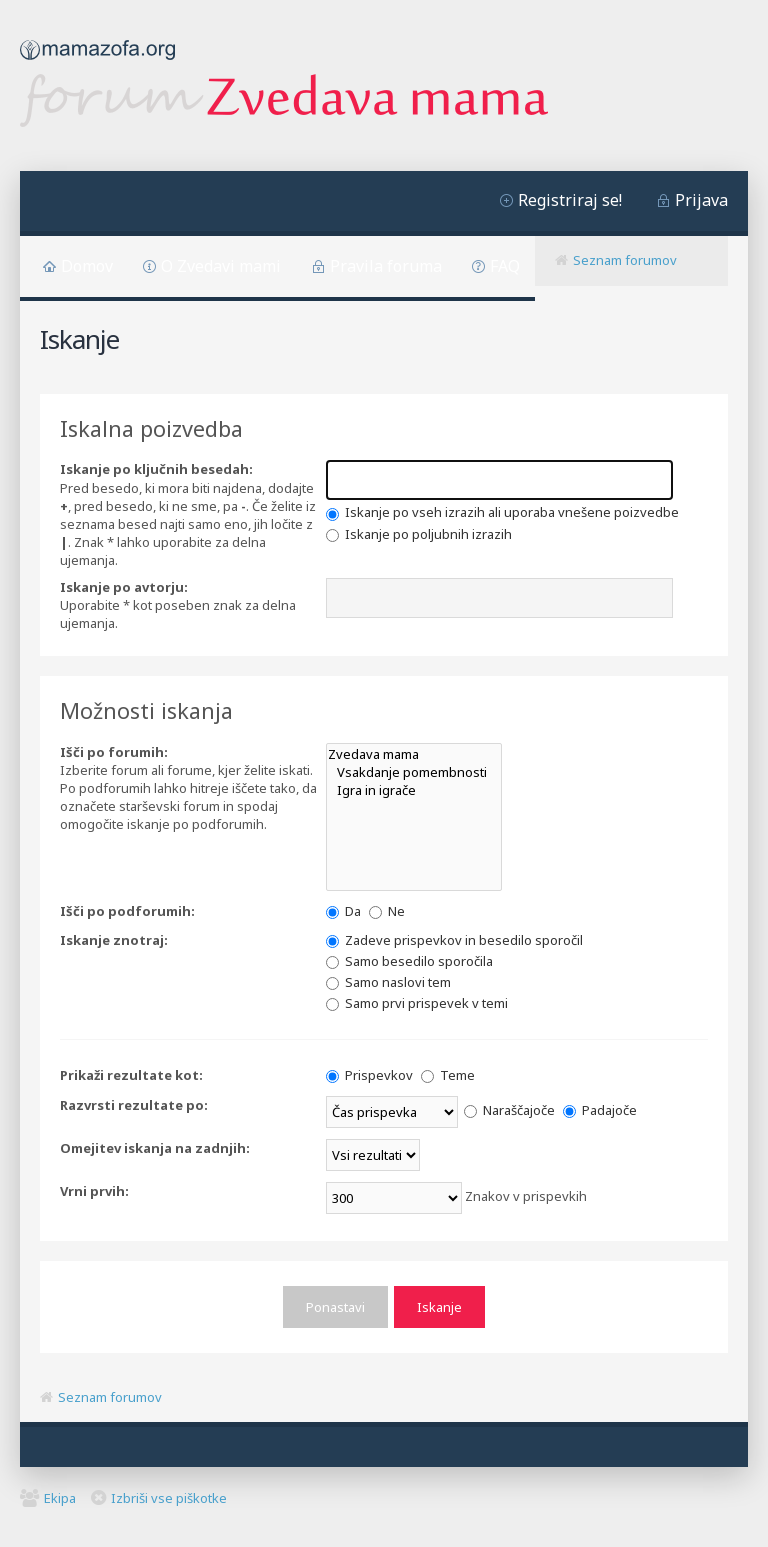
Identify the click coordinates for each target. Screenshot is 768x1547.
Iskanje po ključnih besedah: (156, 469)
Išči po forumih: (114, 752)
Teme (448, 1075)
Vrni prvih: (94, 1191)
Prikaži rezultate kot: (131, 1075)
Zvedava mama (414, 754)
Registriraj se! (570, 200)
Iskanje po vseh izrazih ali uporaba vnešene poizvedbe (502, 512)
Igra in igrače (414, 790)
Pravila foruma (386, 266)
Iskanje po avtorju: (124, 587)
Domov (87, 266)
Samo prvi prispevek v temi (417, 1003)
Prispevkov (369, 1075)
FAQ (505, 266)
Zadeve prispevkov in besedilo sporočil (454, 940)
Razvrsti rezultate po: (134, 1105)
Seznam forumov (625, 260)
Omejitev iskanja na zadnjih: (155, 1148)
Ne (387, 911)
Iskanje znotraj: (114, 940)
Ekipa (60, 1498)
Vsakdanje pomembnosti (414, 772)
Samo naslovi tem (388, 982)
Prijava (701, 200)
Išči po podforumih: (127, 911)
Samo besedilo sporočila (409, 961)
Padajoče (600, 1110)
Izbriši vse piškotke (169, 1498)
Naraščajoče (509, 1110)
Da (343, 911)
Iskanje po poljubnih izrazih (419, 534)
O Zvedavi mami (221, 266)
